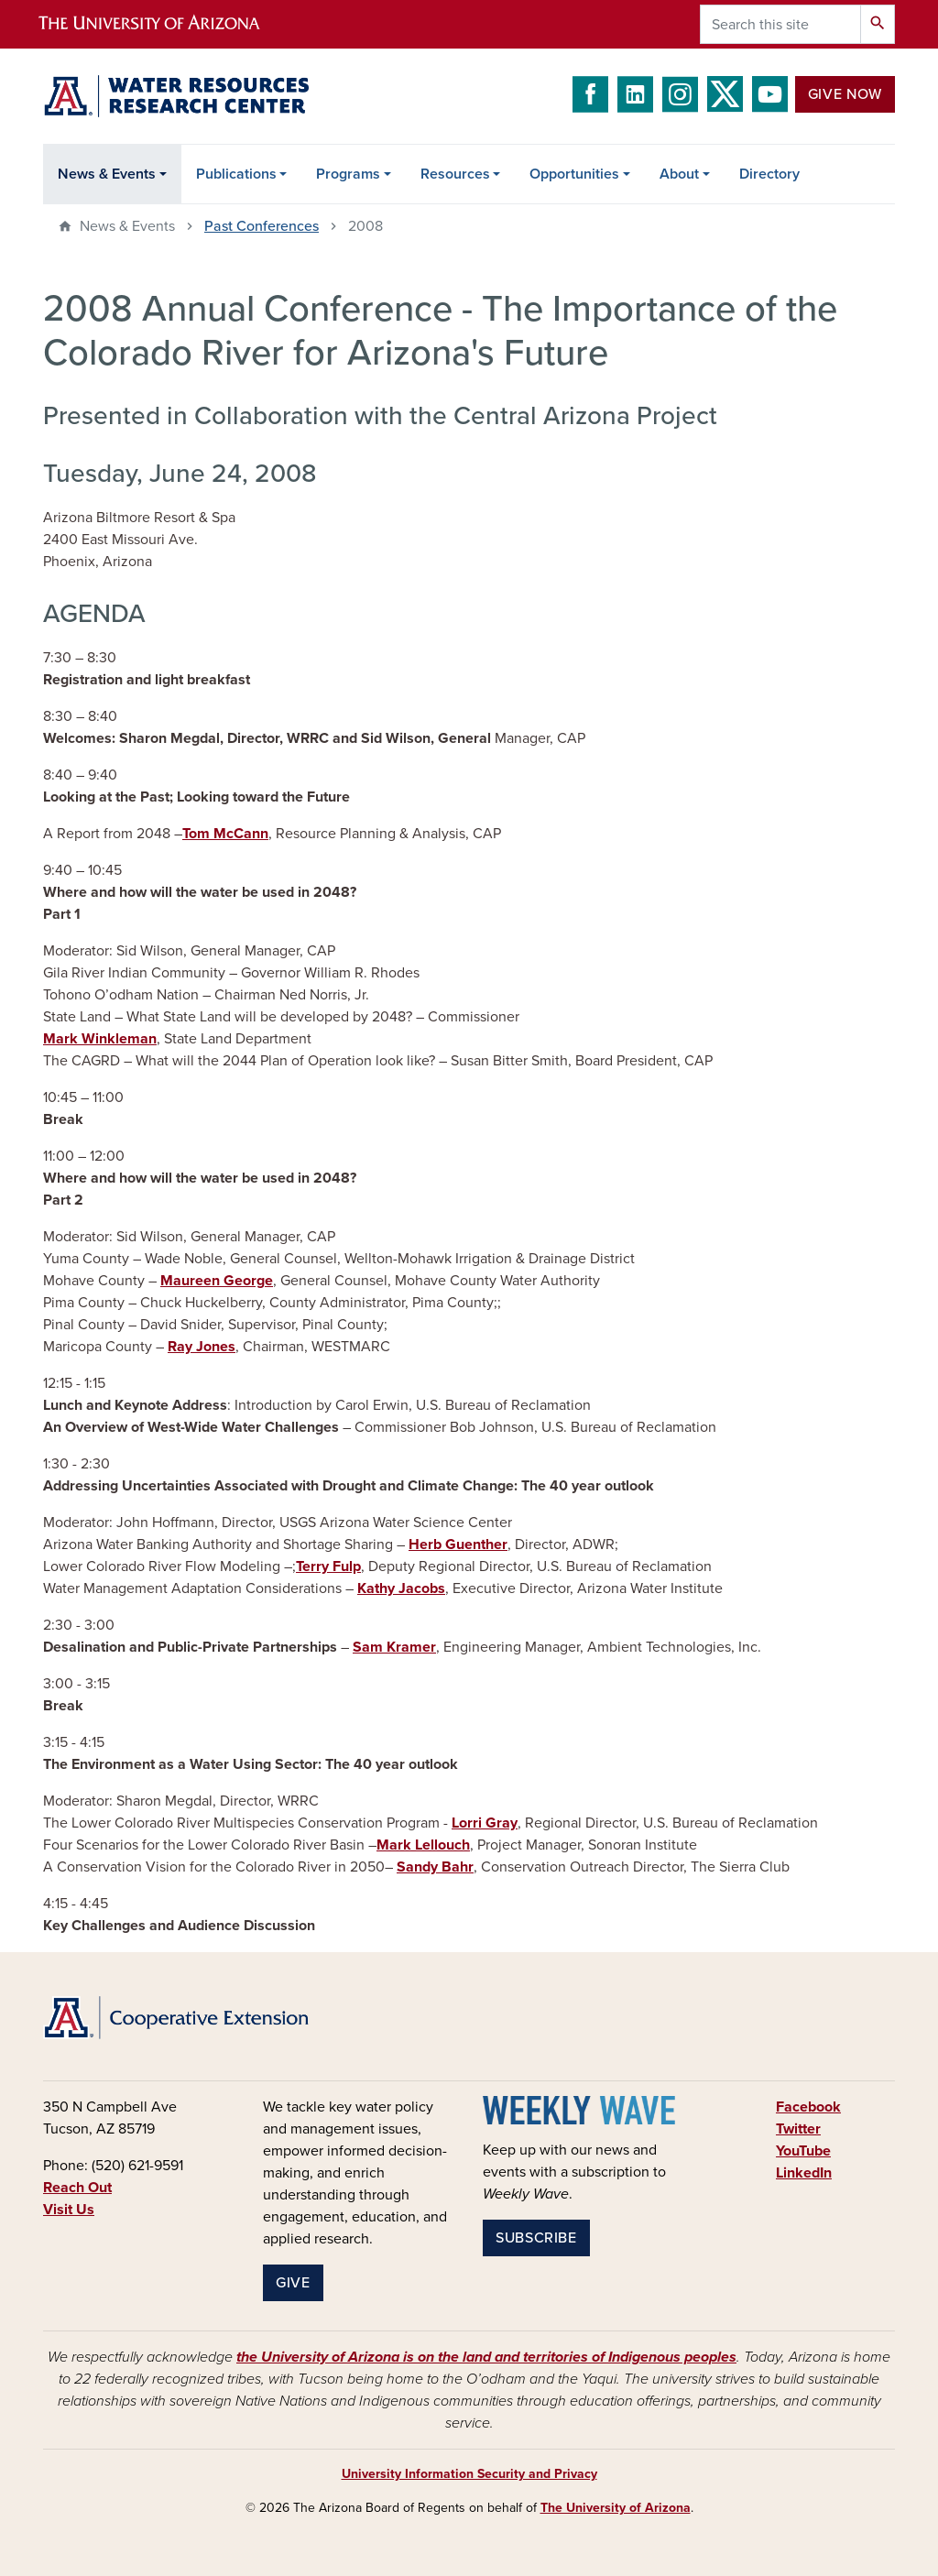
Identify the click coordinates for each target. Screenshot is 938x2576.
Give (293, 2283)
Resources (455, 174)
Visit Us (68, 2209)
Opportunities (574, 174)
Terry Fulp (328, 1566)
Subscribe (536, 2238)
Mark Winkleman (100, 1039)
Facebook (808, 2107)
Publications (236, 174)
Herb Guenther (458, 1544)
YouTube (803, 2151)
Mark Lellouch (423, 1845)
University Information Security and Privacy (469, 2474)
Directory (769, 174)
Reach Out (77, 2187)
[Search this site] (780, 24)
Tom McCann (225, 833)
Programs (348, 174)
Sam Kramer (394, 1647)
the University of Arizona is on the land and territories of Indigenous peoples (486, 2357)
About (679, 174)
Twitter (798, 2129)
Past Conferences (261, 226)
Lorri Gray (485, 1823)
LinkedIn (804, 2173)
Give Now (845, 94)
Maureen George (216, 1281)
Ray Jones (201, 1346)
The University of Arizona (615, 2508)
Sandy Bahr (435, 1867)
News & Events (107, 174)
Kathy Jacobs (401, 1588)
